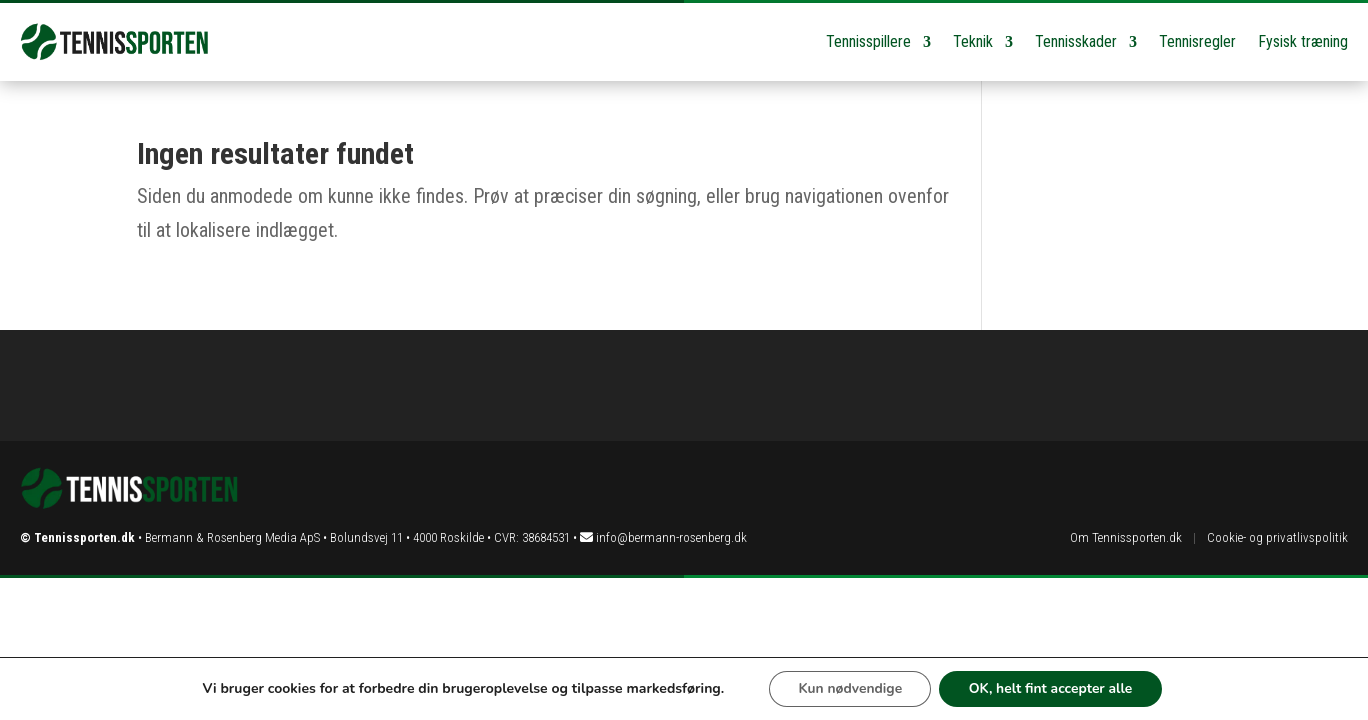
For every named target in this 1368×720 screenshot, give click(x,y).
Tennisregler (1197, 41)
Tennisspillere (868, 41)
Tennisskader (1076, 41)
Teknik (973, 41)
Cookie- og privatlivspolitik (1277, 537)
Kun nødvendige (848, 688)
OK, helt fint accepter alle (1052, 688)
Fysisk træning (1303, 41)
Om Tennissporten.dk (1126, 537)
